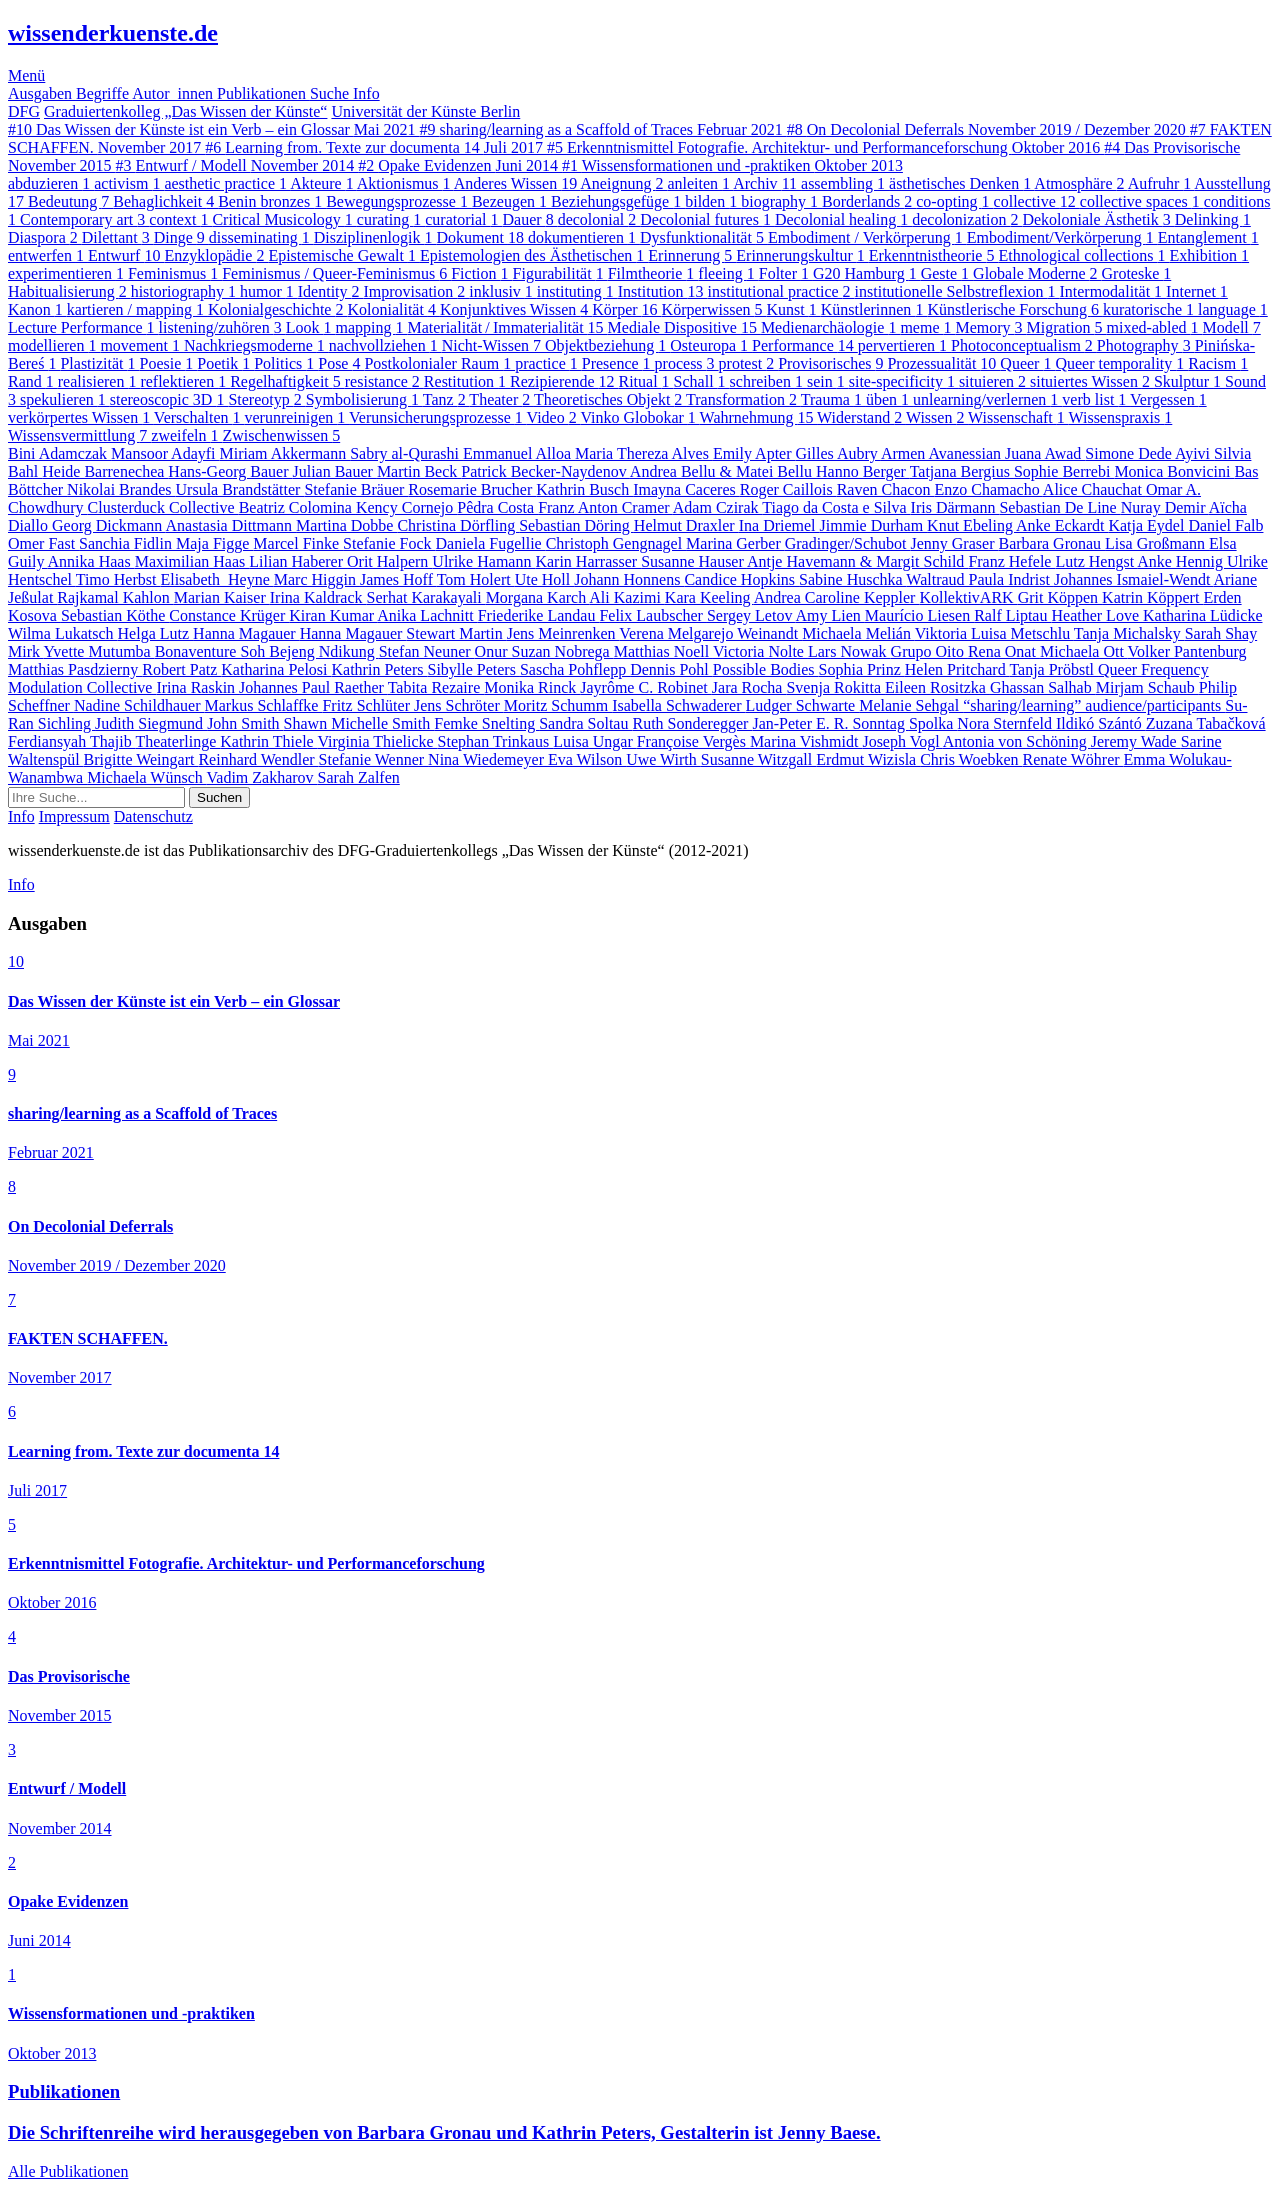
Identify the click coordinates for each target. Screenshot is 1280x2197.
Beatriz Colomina (297, 507)
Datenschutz (153, 816)
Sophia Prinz (862, 669)
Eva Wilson (587, 759)
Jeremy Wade (1136, 741)
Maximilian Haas (192, 561)
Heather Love (1097, 615)
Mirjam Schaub (1147, 687)
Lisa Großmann (1157, 543)
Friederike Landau (539, 615)
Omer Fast (43, 543)
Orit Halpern (389, 561)
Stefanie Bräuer (356, 489)
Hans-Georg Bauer (230, 471)
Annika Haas (91, 561)
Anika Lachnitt (427, 615)
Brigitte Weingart (141, 759)
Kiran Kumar (333, 615)
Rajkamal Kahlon (115, 597)
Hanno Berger (863, 471)
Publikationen (263, 93)
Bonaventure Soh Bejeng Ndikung (267, 651)
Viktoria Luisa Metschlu (994, 633)
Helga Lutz (156, 633)
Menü (26, 75)
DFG (24, 111)
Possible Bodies (766, 669)
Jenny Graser (954, 543)
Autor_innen (174, 93)
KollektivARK (968, 597)
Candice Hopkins (741, 579)
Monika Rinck (532, 687)
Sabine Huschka (852, 579)
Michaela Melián (858, 633)
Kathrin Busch (584, 489)
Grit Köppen (1060, 597)
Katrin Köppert (1152, 597)
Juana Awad (1045, 453)
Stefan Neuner (427, 651)
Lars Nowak (849, 651)
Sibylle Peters (473, 669)
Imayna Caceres (686, 489)
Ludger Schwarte (802, 705)
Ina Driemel (779, 525)
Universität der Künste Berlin (425, 111)
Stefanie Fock (389, 543)
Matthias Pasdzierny (75, 669)
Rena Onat (1004, 651)
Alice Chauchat (1094, 489)
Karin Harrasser (588, 561)
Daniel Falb (1225, 525)
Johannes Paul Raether (313, 687)
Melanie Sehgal (911, 705)
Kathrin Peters (380, 669)
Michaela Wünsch (146, 777)
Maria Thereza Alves (644, 453)
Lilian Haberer (298, 561)
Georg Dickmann (108, 525)
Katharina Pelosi (276, 669)
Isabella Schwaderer (678, 705)
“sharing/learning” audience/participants (1094, 705)
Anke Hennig (1182, 561)
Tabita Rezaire (436, 687)
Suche (331, 93)
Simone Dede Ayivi (1149, 453)
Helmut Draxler (686, 525)
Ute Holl (545, 579)
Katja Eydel (1148, 525)
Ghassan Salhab (1043, 687)
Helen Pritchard (957, 669)
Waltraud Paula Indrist (980, 579)
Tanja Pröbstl (1053, 669)
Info (366, 93)
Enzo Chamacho (988, 489)
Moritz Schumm (558, 705)
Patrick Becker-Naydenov (545, 471)
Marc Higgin (317, 579)
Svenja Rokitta (835, 687)
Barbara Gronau (1051, 543)
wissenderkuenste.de (113, 33)
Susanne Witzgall (758, 759)
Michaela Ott (1084, 651)
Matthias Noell (663, 651)
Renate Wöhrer (1073, 759)
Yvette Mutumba (98, 651)
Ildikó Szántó (1101, 723)
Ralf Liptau (1012, 615)
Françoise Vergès (693, 741)
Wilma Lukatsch (63, 633)
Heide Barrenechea (105, 471)
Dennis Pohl (671, 669)
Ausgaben (42, 93)
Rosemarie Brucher (472, 489)
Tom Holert (476, 579)
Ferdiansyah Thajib (71, 741)
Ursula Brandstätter (240, 489)
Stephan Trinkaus (496, 741)
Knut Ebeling (971, 525)
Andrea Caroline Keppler (837, 597)
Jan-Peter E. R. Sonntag (830, 723)
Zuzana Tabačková (1206, 723)
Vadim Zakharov (262, 777)
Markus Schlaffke (264, 705)
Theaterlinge (177, 741)
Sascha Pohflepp (575, 669)
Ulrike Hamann (483, 561)
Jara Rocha (749, 687)
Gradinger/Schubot (848, 543)
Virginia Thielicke (377, 741)
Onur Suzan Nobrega (544, 651)
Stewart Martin (456, 633)
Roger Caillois (788, 489)
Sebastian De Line (1059, 507)
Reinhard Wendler (258, 759)
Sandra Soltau (585, 723)
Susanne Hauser (694, 561)
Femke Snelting (486, 723)
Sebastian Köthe (115, 615)
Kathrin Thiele (268, 741)
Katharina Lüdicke (1203, 615)
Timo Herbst (118, 579)
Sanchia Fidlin (127, 543)
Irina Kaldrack (318, 597)
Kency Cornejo (406, 507)
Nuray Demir (1165, 507)
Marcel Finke (298, 543)
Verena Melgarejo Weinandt (710, 633)
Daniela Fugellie (491, 543)
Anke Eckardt (1062, 525)
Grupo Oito (929, 651)
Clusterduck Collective (163, 507)
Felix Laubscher (653, 615)
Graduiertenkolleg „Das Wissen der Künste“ (185, 111)
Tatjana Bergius (962, 471)
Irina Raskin (197, 687)
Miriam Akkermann (285, 453)
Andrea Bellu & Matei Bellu (723, 471)
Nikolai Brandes (121, 489)
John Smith (245, 723)
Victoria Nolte (760, 651)
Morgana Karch (538, 597)
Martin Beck (419, 471)
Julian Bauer (334, 471)
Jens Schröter (459, 705)
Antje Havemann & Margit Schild (857, 561)
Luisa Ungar (595, 741)
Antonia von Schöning (1017, 741)
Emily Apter (754, 453)
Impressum (74, 816)
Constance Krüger (229, 615)
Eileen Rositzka (937, 687)
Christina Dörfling (458, 525)
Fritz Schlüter (368, 705)
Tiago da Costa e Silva (836, 507)
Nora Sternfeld (1006, 723)
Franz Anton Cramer (605, 507)
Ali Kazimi (627, 597)
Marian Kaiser (222, 597)
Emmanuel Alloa (519, 453)
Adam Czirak (717, 507)
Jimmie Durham (874, 525)
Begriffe (104, 93)
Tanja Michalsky (1129, 633)
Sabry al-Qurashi (406, 453)
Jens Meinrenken (563, 633)
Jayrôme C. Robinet (646, 687)
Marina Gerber (735, 543)
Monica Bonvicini (1174, 471)
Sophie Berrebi (1064, 471)
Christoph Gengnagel (616, 543)
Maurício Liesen (919, 615)
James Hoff (398, 579)
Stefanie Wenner (373, 759)
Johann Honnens (629, 579)
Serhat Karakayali (426, 597)
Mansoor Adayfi (165, 453)
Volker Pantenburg (1187, 651)
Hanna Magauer (246, 633)
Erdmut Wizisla (868, 759)
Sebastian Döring (576, 525)
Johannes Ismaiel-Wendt (1134, 579)
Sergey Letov (751, 615)
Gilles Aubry (838, 453)
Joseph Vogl (902, 741)
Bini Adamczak (59, 453)
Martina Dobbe (346, 525)
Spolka (933, 723)
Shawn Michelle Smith (359, 723)
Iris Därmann (955, 507)
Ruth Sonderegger (692, 723)
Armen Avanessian (943, 453)
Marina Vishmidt (806, 741)
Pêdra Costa (497, 507)
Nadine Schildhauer (139, 705)
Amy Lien (830, 615)
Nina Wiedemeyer (488, 759)
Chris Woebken (971, 759)
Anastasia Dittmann (230, 525)
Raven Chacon (886, 489)
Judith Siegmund (151, 723)
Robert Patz (181, 669)
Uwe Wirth (663, 759)
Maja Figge (214, 543)
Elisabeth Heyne (216, 579)
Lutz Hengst (1096, 561)
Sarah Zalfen (359, 777)
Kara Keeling (709, 597)
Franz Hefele (1011, 561)
